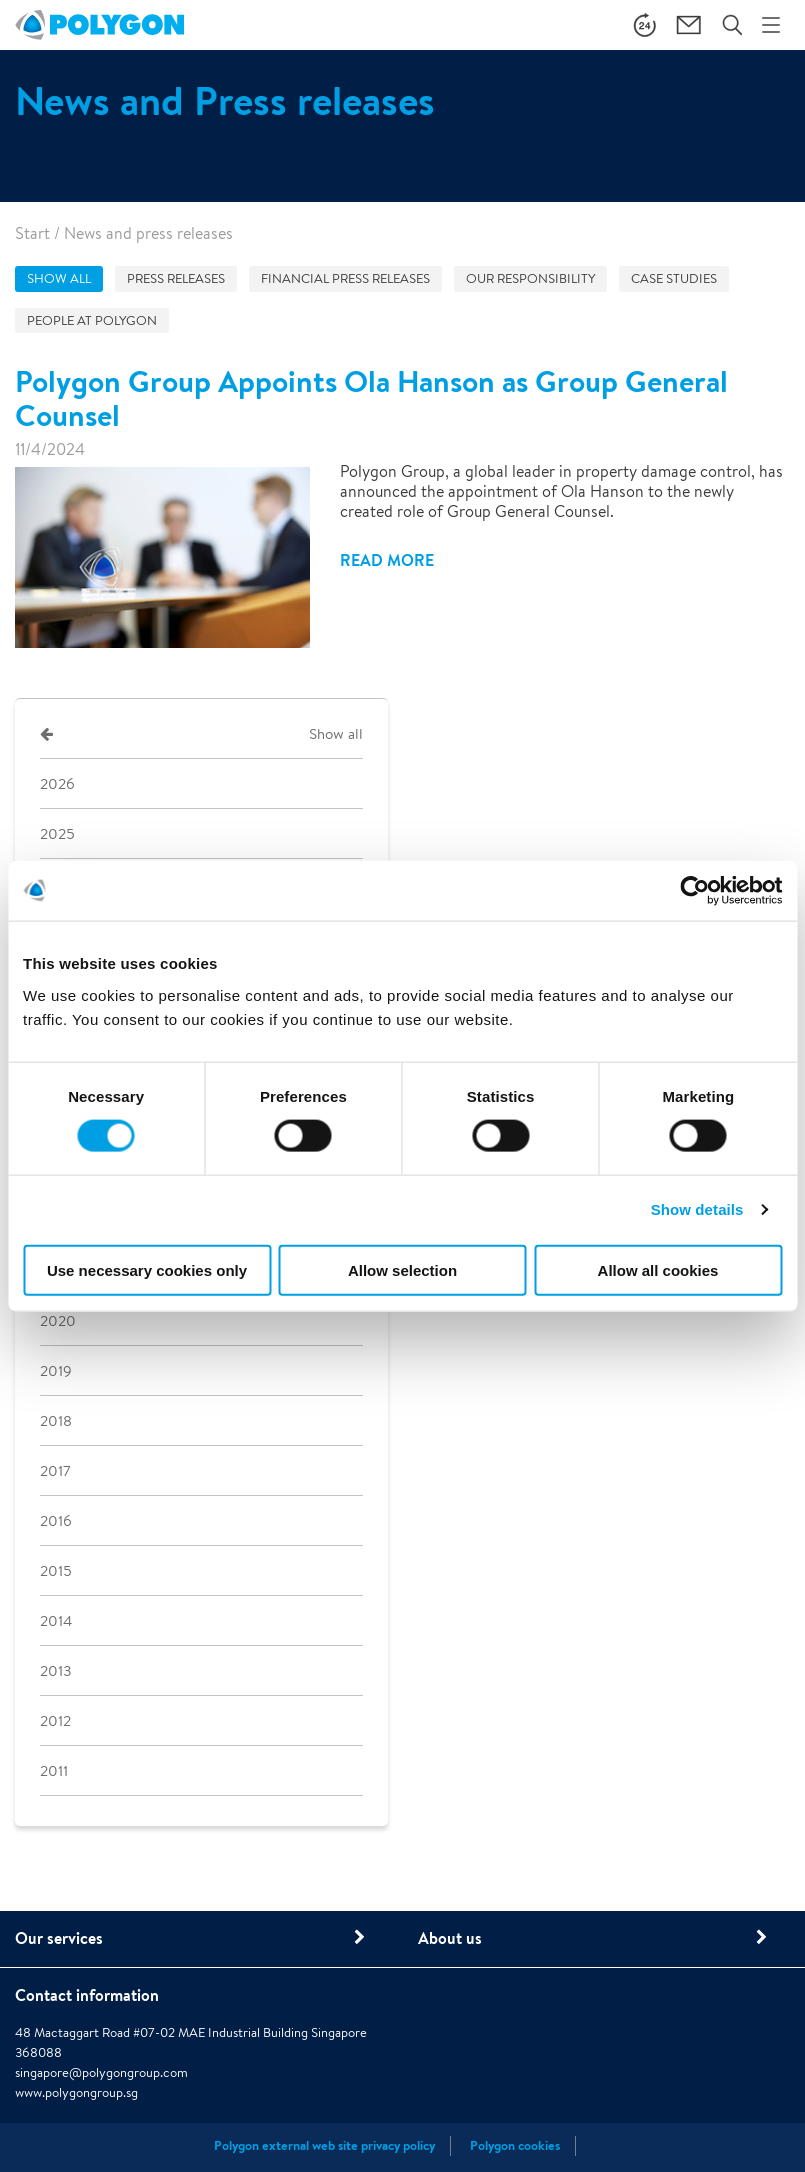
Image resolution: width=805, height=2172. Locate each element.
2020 (58, 1320)
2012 (55, 1720)
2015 (55, 1570)
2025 (57, 833)
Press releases (176, 278)
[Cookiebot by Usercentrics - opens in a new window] (694, 891)
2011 (54, 1770)
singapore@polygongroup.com (101, 2072)
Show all (59, 278)
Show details (697, 1209)
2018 (56, 1420)
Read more (387, 560)
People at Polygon (92, 320)
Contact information (87, 1995)
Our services (59, 1938)
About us (450, 1938)
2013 (55, 1670)
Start (32, 233)
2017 (55, 1470)
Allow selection (402, 1269)
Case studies (674, 278)
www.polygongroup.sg (76, 2092)
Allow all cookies (658, 1269)
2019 (56, 1370)
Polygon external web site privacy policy (324, 2145)
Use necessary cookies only (147, 1269)
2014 (56, 1620)
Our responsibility (530, 278)
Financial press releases (345, 278)
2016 (56, 1520)
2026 (57, 783)
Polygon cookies (515, 2145)
